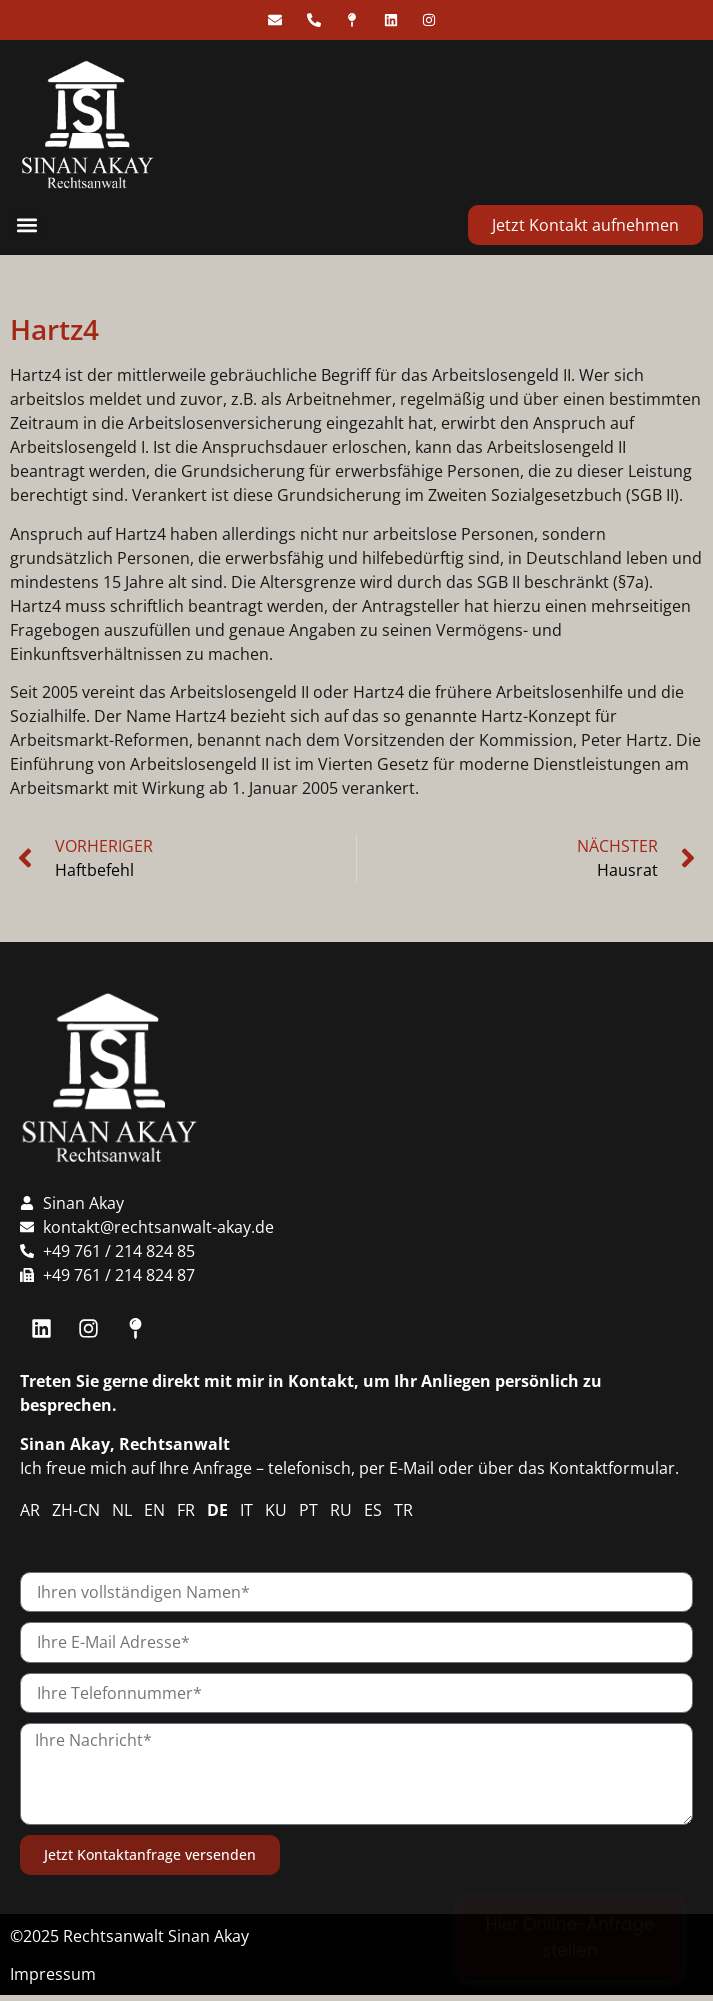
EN (154, 1510)
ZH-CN (76, 1510)
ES (373, 1510)
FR (186, 1510)
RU (341, 1510)
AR (30, 1510)
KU (276, 1510)
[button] (26, 225)
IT (246, 1510)
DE (217, 1510)
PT (308, 1510)
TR (403, 1510)
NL (122, 1510)
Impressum (53, 1974)
